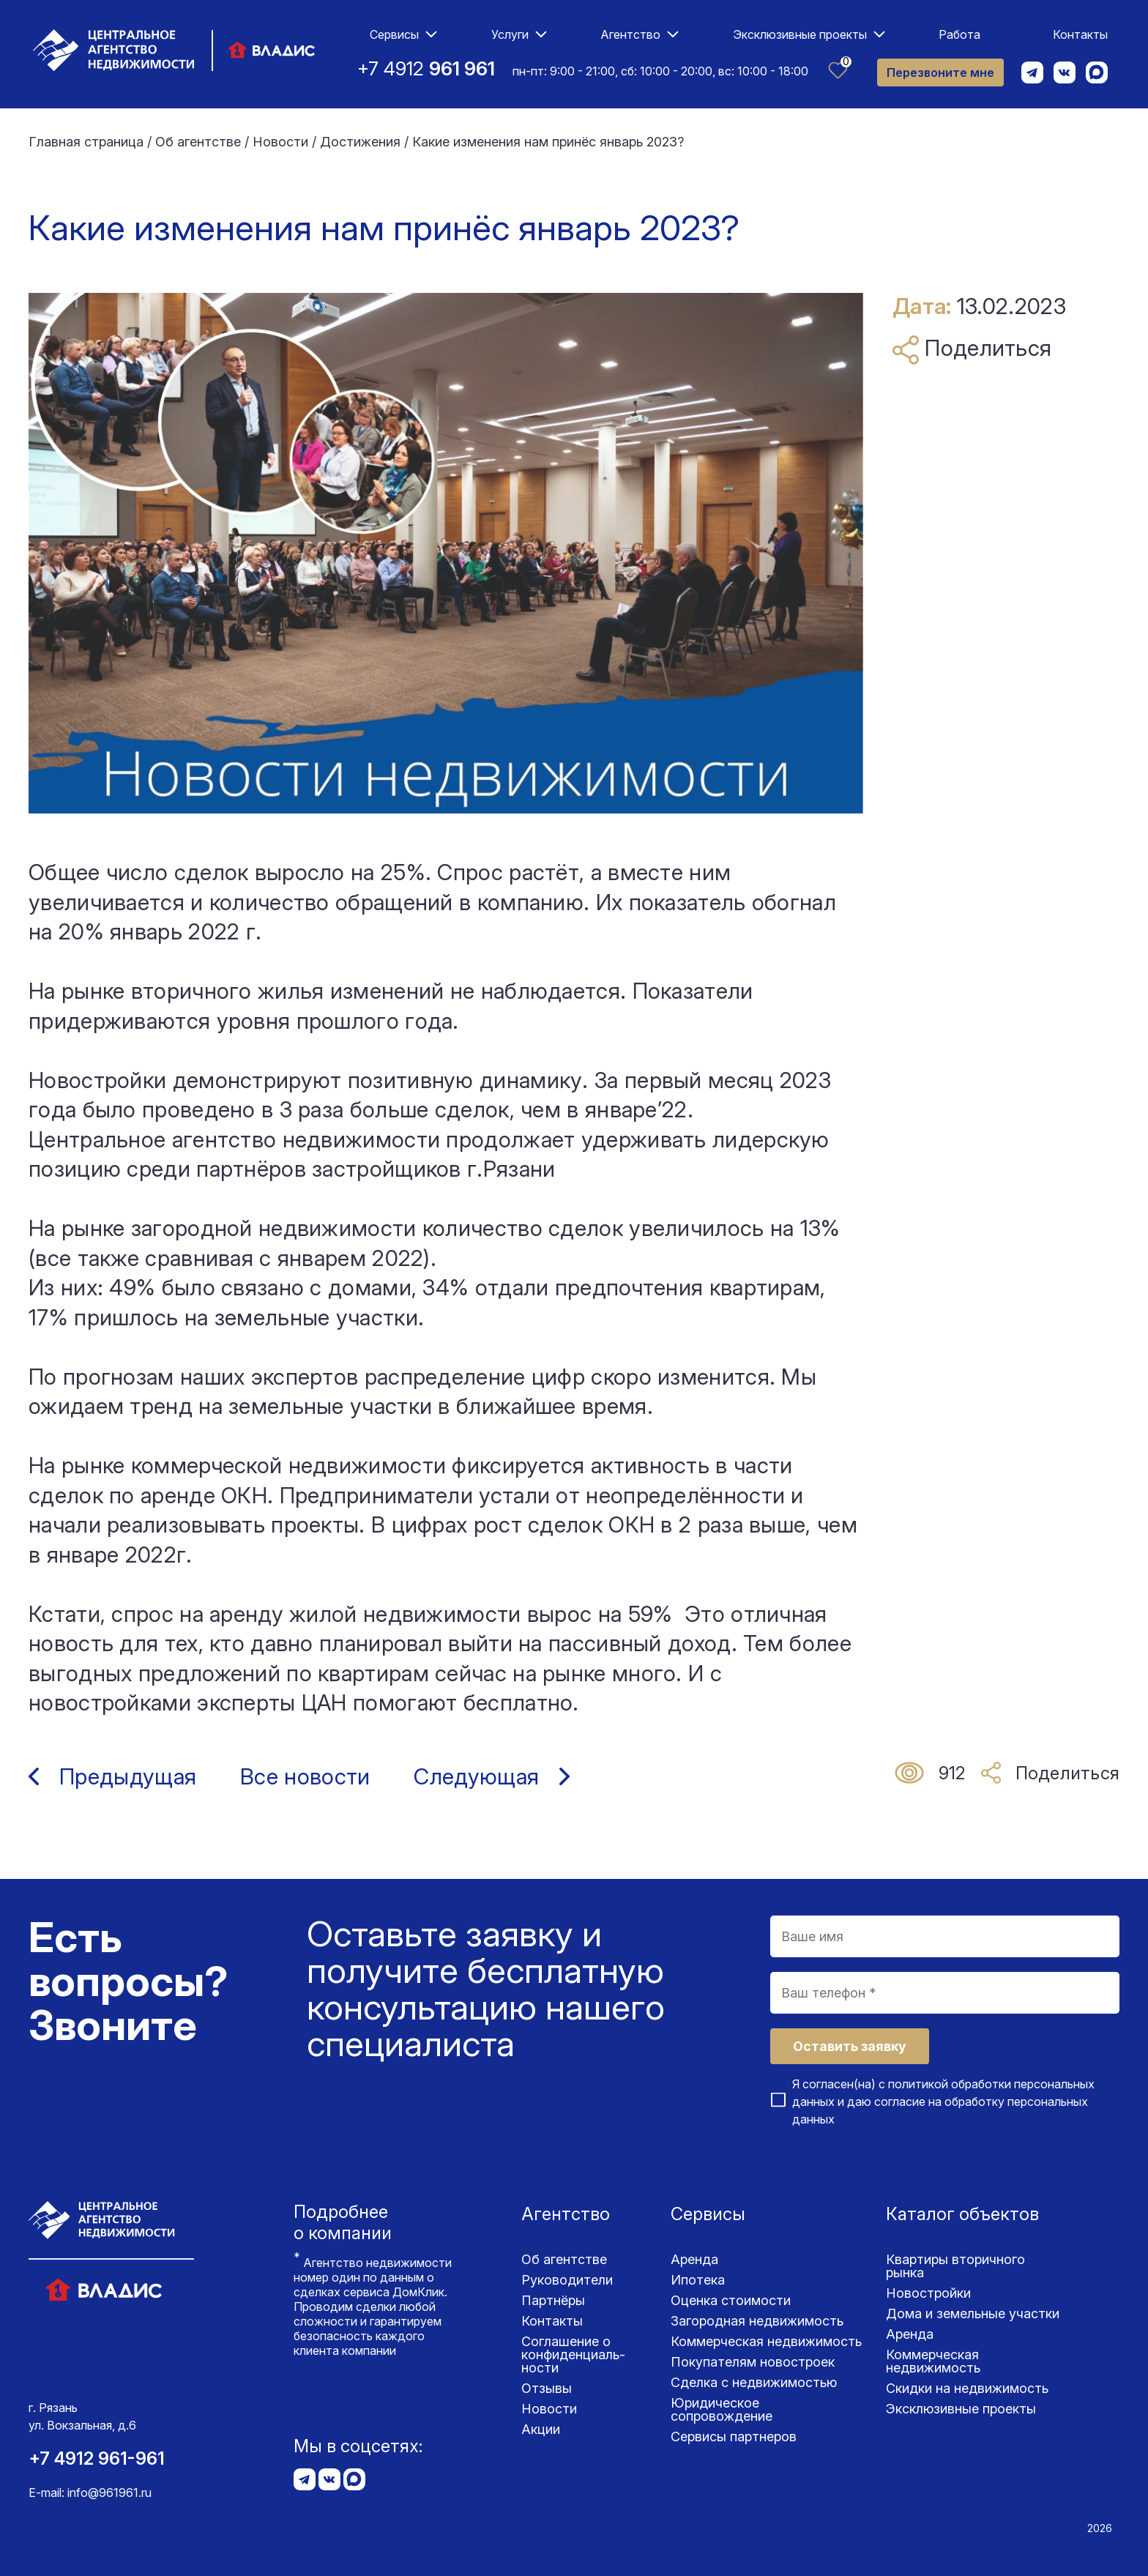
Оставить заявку (849, 2046)
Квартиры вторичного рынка (955, 2266)
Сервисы (394, 34)
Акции (540, 2429)
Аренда (694, 2259)
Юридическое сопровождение (721, 2409)
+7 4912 (426, 68)
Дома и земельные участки (972, 2313)
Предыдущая (127, 1776)
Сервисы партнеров (734, 2436)
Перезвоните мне (940, 72)
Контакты (1080, 34)
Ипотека (698, 2279)
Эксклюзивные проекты (800, 34)
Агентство (630, 34)
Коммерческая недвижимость (766, 2341)
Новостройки (928, 2293)
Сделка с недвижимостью (754, 2382)
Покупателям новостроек (753, 2362)
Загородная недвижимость (757, 2321)
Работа (959, 34)
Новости (549, 2408)
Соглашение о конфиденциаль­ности (573, 2354)
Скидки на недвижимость (967, 2388)
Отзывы (546, 2388)
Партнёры (553, 2300)
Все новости (305, 1776)
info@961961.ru (109, 2492)
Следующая (476, 1776)
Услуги (510, 34)
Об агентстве (564, 2259)
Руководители (567, 2279)
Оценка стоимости (731, 2300)
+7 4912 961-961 (97, 2458)
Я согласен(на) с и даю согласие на (943, 2101)
